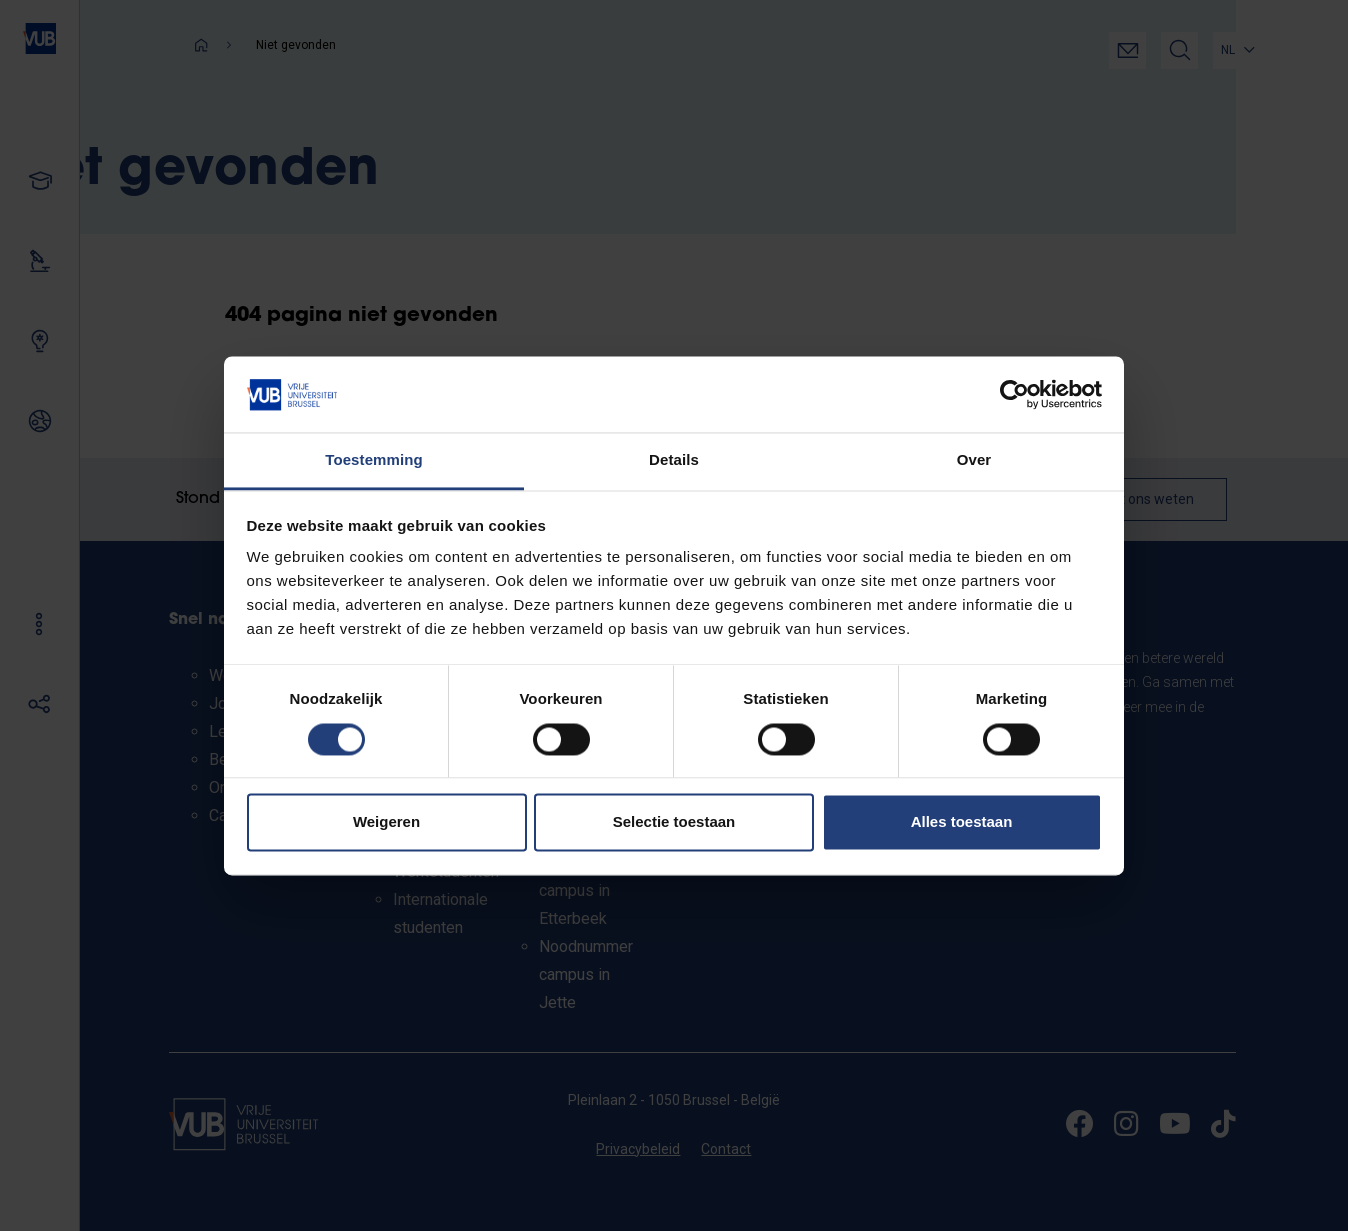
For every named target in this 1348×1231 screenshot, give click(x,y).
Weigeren (386, 822)
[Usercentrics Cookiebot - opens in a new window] (1014, 394)
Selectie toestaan (674, 822)
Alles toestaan (962, 822)
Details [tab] (674, 460)
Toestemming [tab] (374, 460)
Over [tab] (974, 460)
